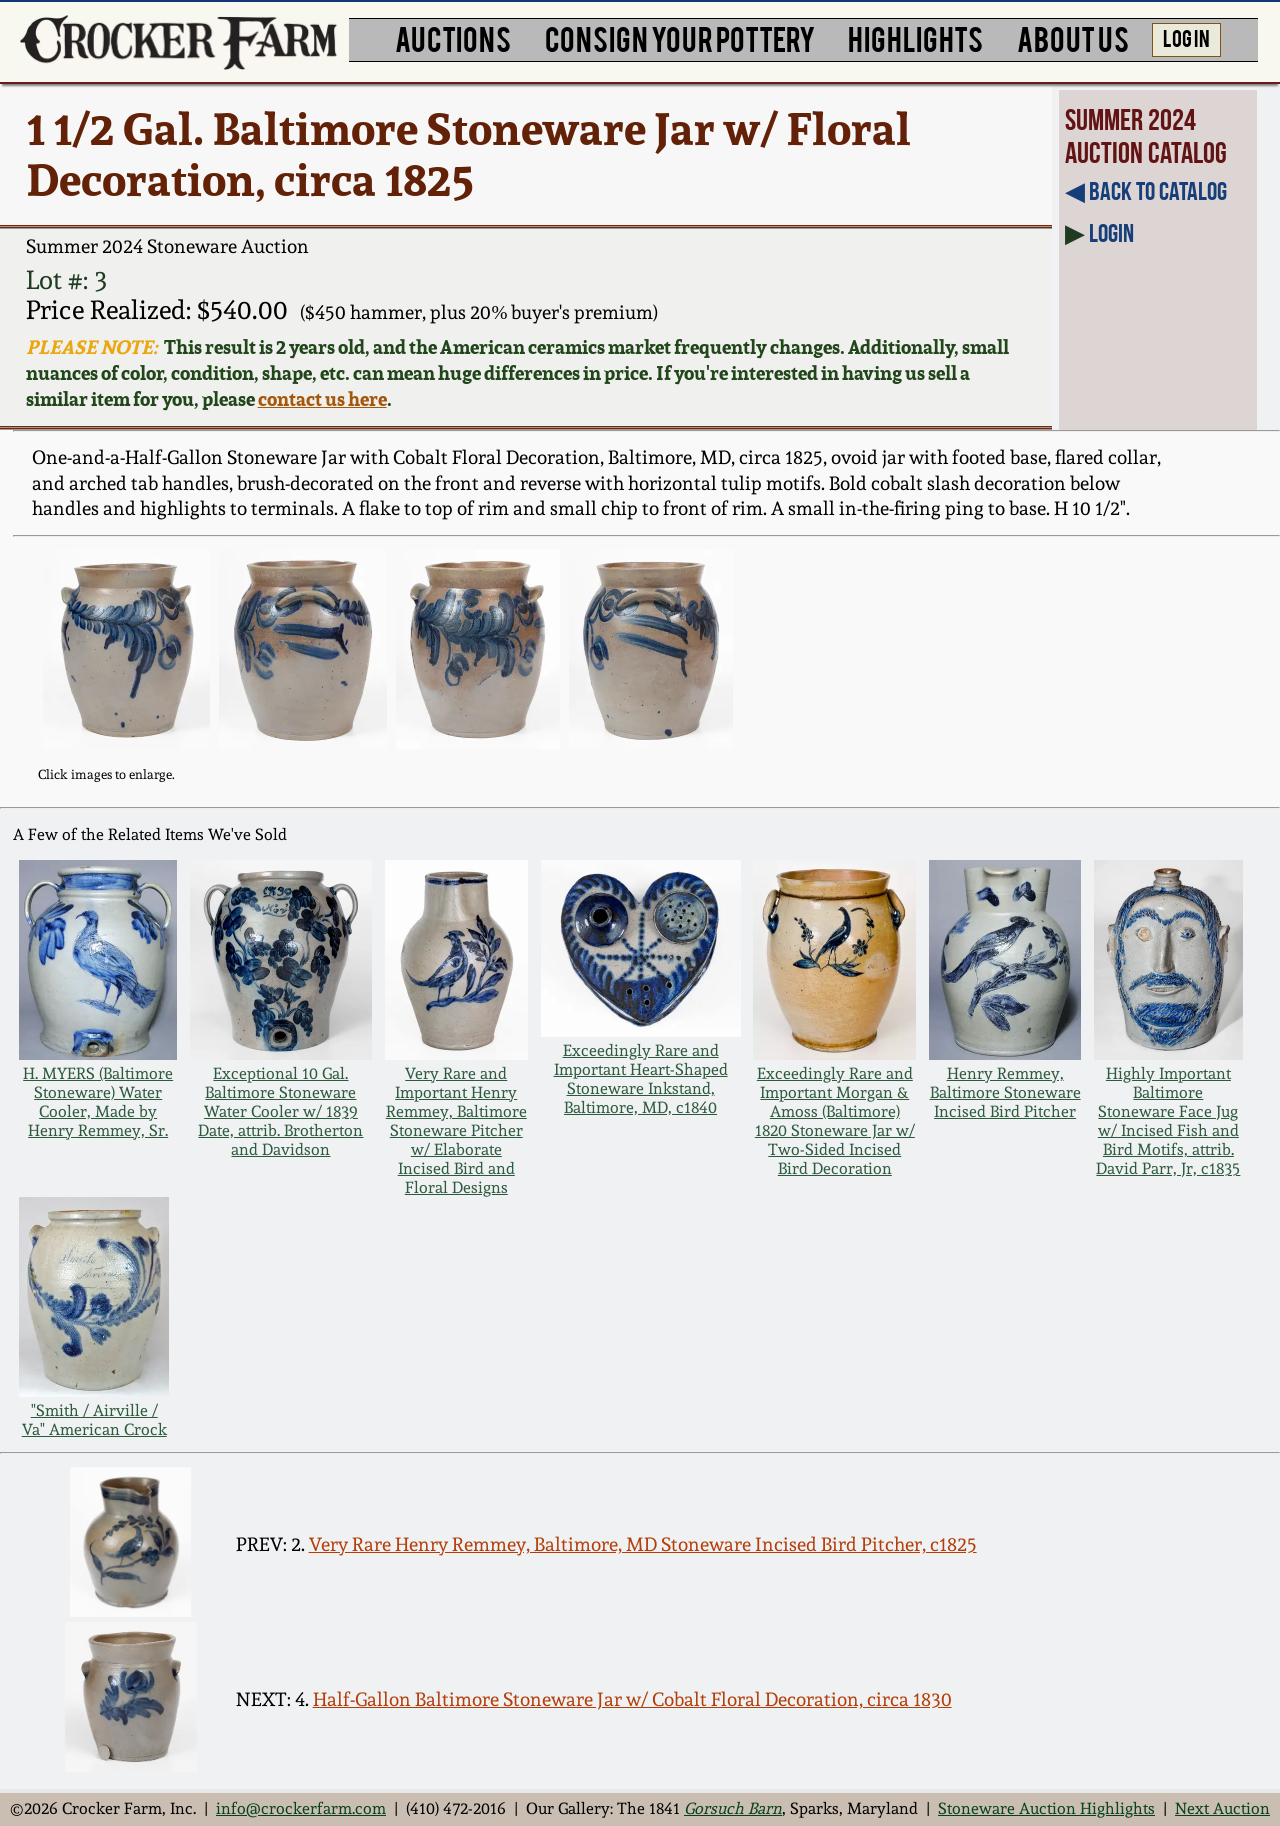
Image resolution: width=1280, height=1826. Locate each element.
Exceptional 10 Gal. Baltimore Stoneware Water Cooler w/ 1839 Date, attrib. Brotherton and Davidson (280, 1111)
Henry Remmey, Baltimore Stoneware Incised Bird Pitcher (1005, 1092)
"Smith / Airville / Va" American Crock (94, 1420)
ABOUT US (1073, 37)
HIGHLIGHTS (915, 37)
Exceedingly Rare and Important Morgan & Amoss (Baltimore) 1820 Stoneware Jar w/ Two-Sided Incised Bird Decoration (835, 1121)
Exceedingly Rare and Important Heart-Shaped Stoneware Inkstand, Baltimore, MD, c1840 (641, 1079)
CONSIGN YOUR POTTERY (680, 37)
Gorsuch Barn (733, 1808)
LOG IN (1186, 37)
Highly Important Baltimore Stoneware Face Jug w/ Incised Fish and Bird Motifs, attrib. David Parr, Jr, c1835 (1168, 1121)
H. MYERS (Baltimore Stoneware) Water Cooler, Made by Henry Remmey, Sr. (98, 1102)
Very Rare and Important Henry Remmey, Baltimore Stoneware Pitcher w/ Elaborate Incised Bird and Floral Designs (456, 1130)
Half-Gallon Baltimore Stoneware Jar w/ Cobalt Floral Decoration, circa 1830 (632, 1699)
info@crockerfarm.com (301, 1808)
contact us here (322, 399)
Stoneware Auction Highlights (1046, 1808)
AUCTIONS (453, 37)
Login (1111, 233)
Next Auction (1222, 1808)
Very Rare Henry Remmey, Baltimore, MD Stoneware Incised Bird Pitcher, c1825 (643, 1544)
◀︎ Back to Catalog (1146, 191)
